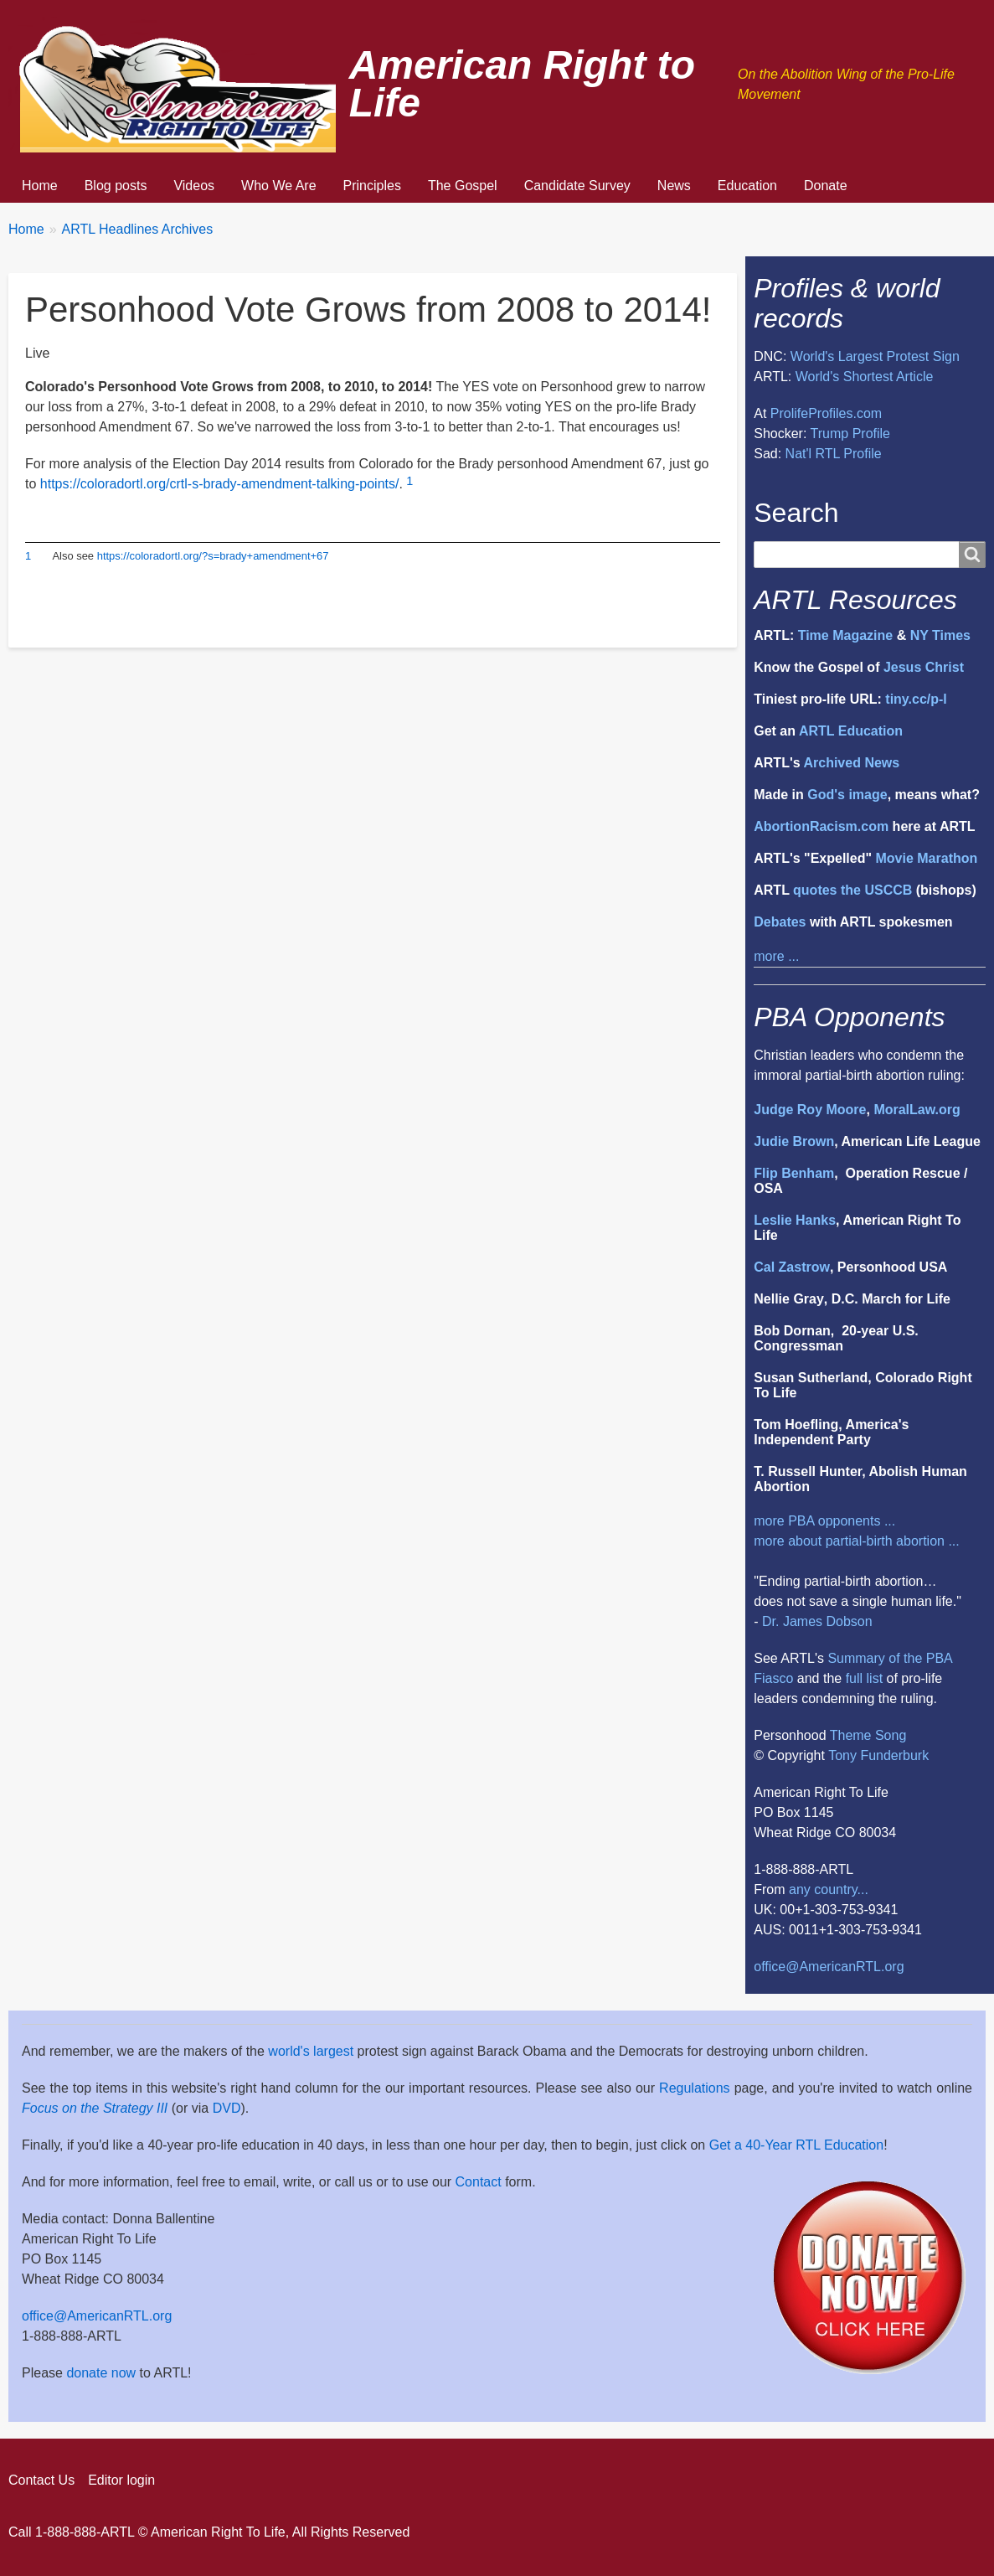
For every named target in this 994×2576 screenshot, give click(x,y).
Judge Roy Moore (810, 1109)
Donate (825, 185)
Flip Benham (794, 1173)
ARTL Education (851, 731)
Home (40, 185)
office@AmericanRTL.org (829, 1966)
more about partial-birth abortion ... (856, 1541)
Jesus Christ (923, 667)
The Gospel (462, 185)
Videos (193, 185)
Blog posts (116, 185)
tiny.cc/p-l (916, 699)
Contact (479, 2182)
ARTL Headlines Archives (138, 229)
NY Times (940, 635)
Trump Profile (850, 433)
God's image (847, 794)
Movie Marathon (926, 858)
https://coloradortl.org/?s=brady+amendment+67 (213, 556)
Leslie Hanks (795, 1220)
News (674, 185)
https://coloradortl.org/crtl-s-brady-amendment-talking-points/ (219, 484)
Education (747, 185)
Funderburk (894, 1755)
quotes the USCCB (852, 890)
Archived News (851, 763)
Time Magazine (846, 635)
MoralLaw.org (916, 1109)
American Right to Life (522, 84)
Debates (780, 922)
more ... (776, 956)
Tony (842, 1755)
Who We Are (279, 185)
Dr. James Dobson (817, 1621)
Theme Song (868, 1735)
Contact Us (41, 2480)
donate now (101, 2373)
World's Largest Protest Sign (875, 356)
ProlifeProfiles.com (826, 413)
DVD (227, 2108)
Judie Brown (794, 1141)
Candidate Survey (577, 185)
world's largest (310, 2051)
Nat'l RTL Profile (833, 454)
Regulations (694, 2088)
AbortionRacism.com (821, 826)
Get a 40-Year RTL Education (796, 2145)
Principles (372, 185)
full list (864, 1678)
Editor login (121, 2480)
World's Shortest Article (865, 376)
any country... (828, 1889)
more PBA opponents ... (824, 1521)
